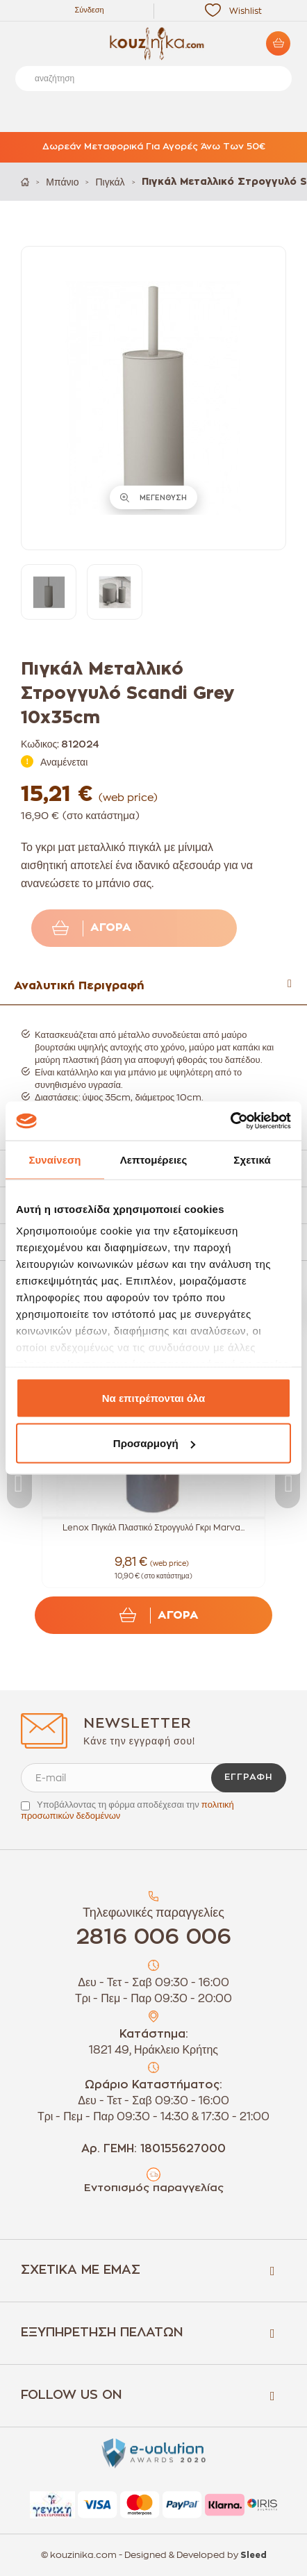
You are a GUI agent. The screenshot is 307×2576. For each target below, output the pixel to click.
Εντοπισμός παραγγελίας (154, 2188)
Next (287, 1483)
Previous (19, 1483)
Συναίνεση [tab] (54, 1159)
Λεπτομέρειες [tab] (154, 1159)
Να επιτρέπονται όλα (154, 1397)
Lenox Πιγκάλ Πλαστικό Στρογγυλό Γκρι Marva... (153, 1528)
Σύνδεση (88, 10)
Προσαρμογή (154, 1443)
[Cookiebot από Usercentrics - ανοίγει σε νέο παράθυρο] (230, 1121)
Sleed (253, 2555)
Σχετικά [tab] (251, 1159)
